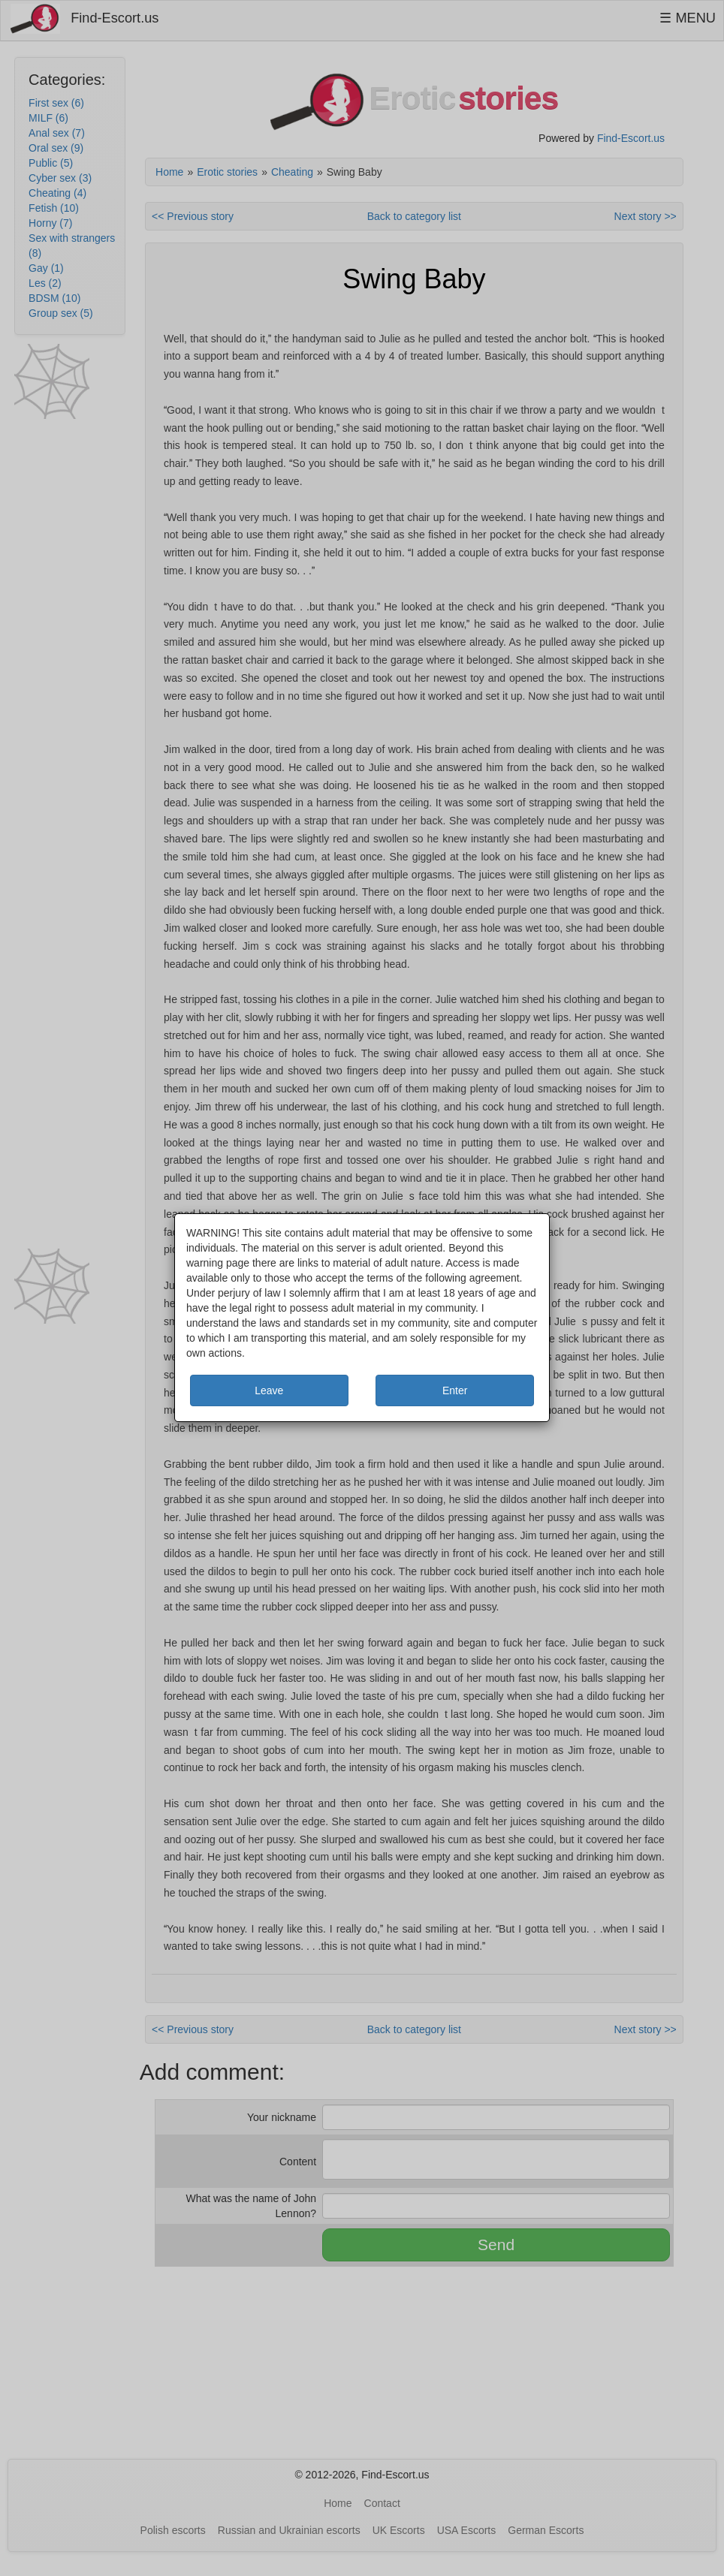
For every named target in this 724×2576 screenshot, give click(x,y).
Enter (454, 1390)
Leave (269, 1390)
